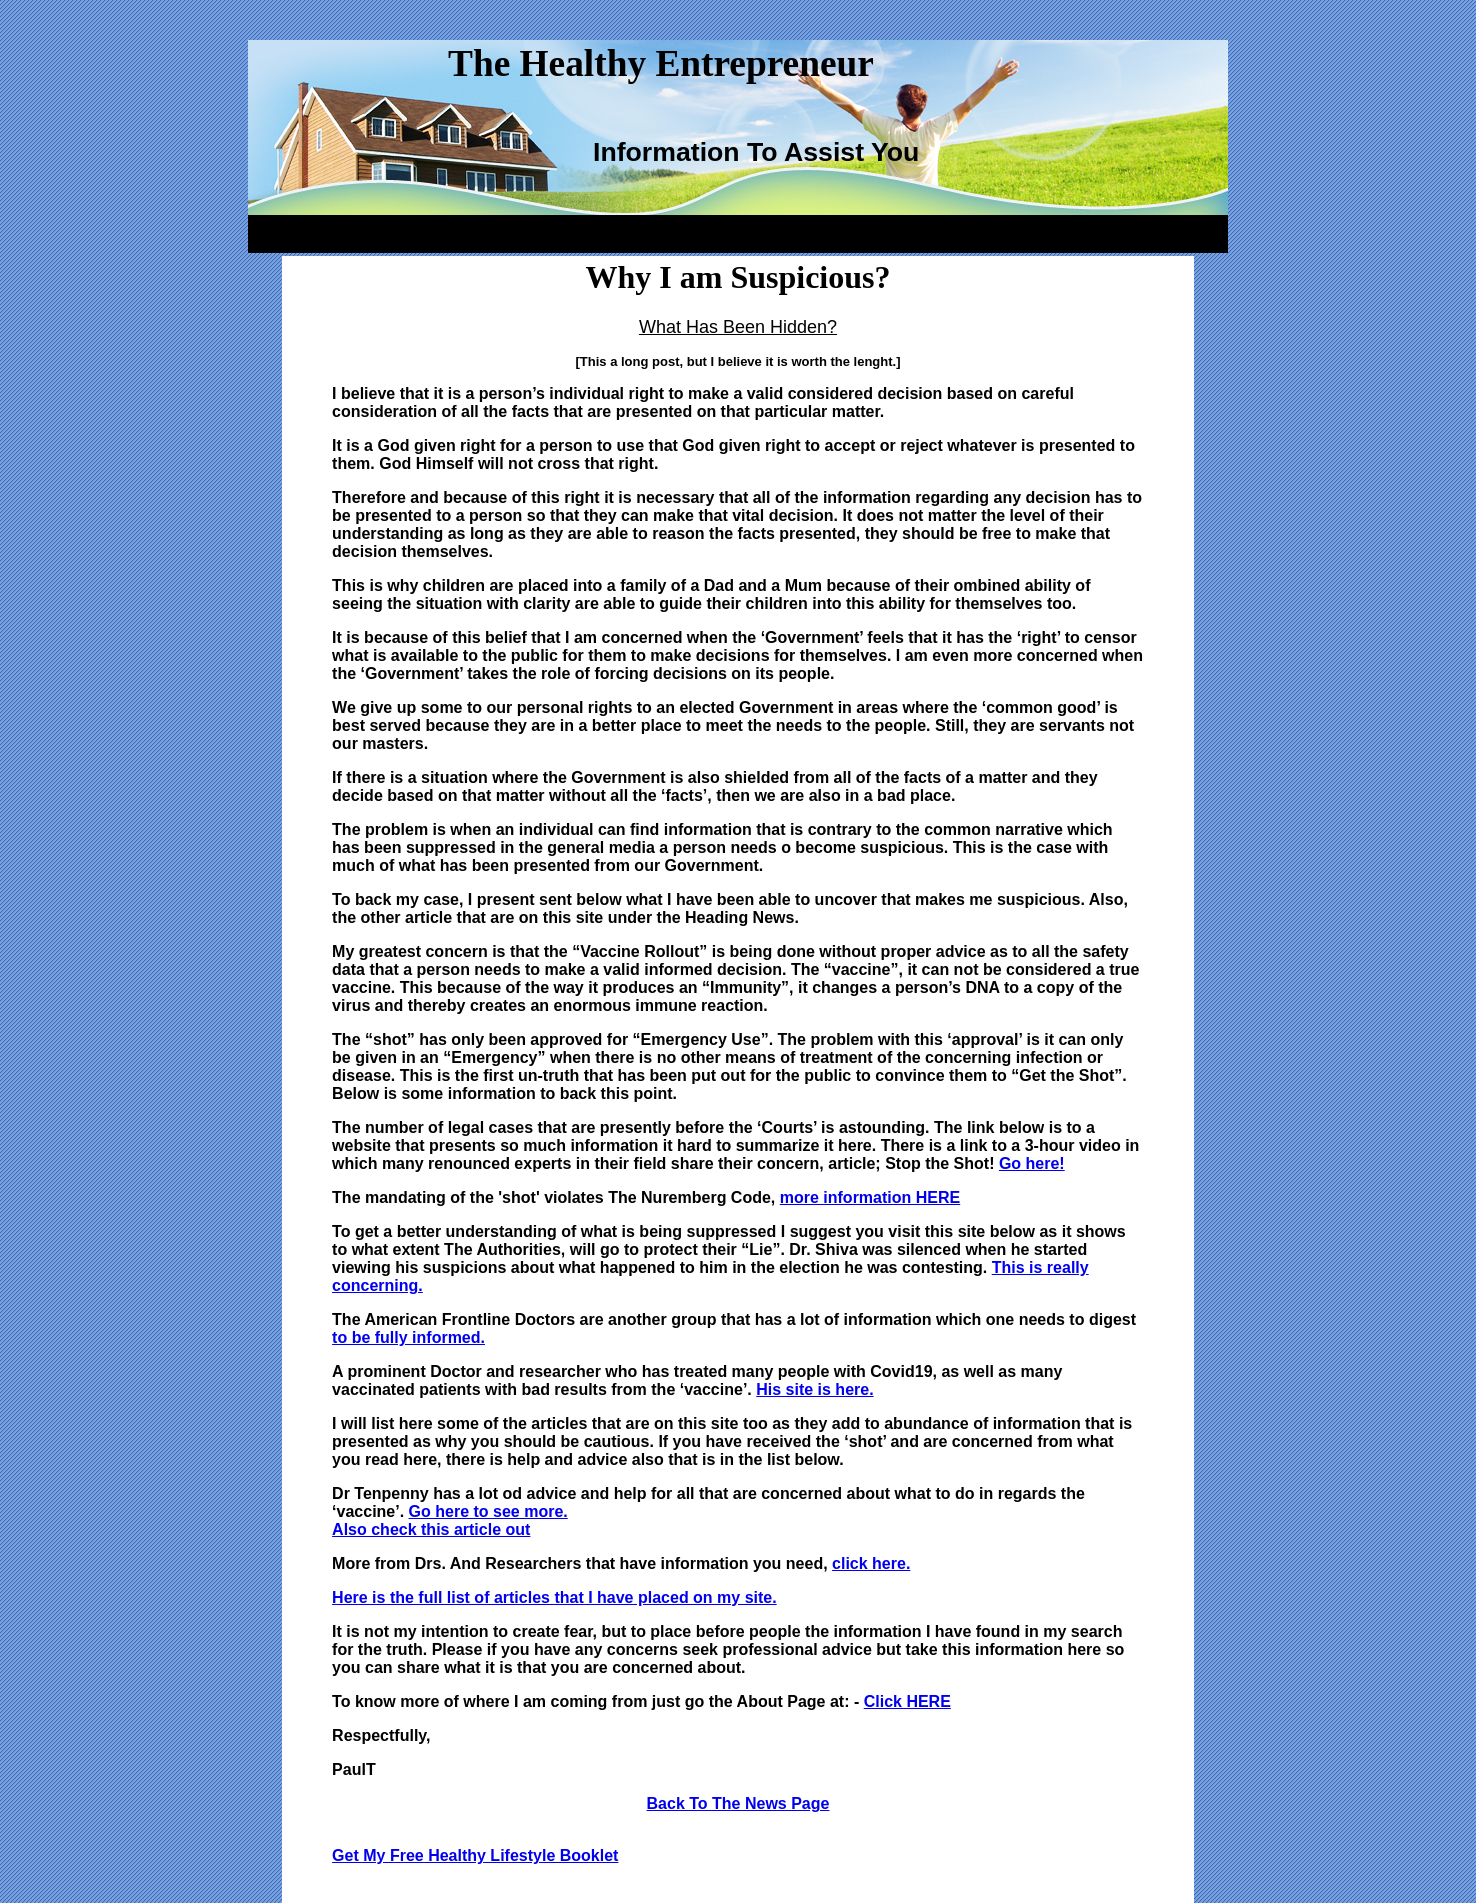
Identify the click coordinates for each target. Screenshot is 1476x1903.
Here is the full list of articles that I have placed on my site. (554, 1597)
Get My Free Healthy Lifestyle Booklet (475, 1855)
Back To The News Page (738, 1803)
